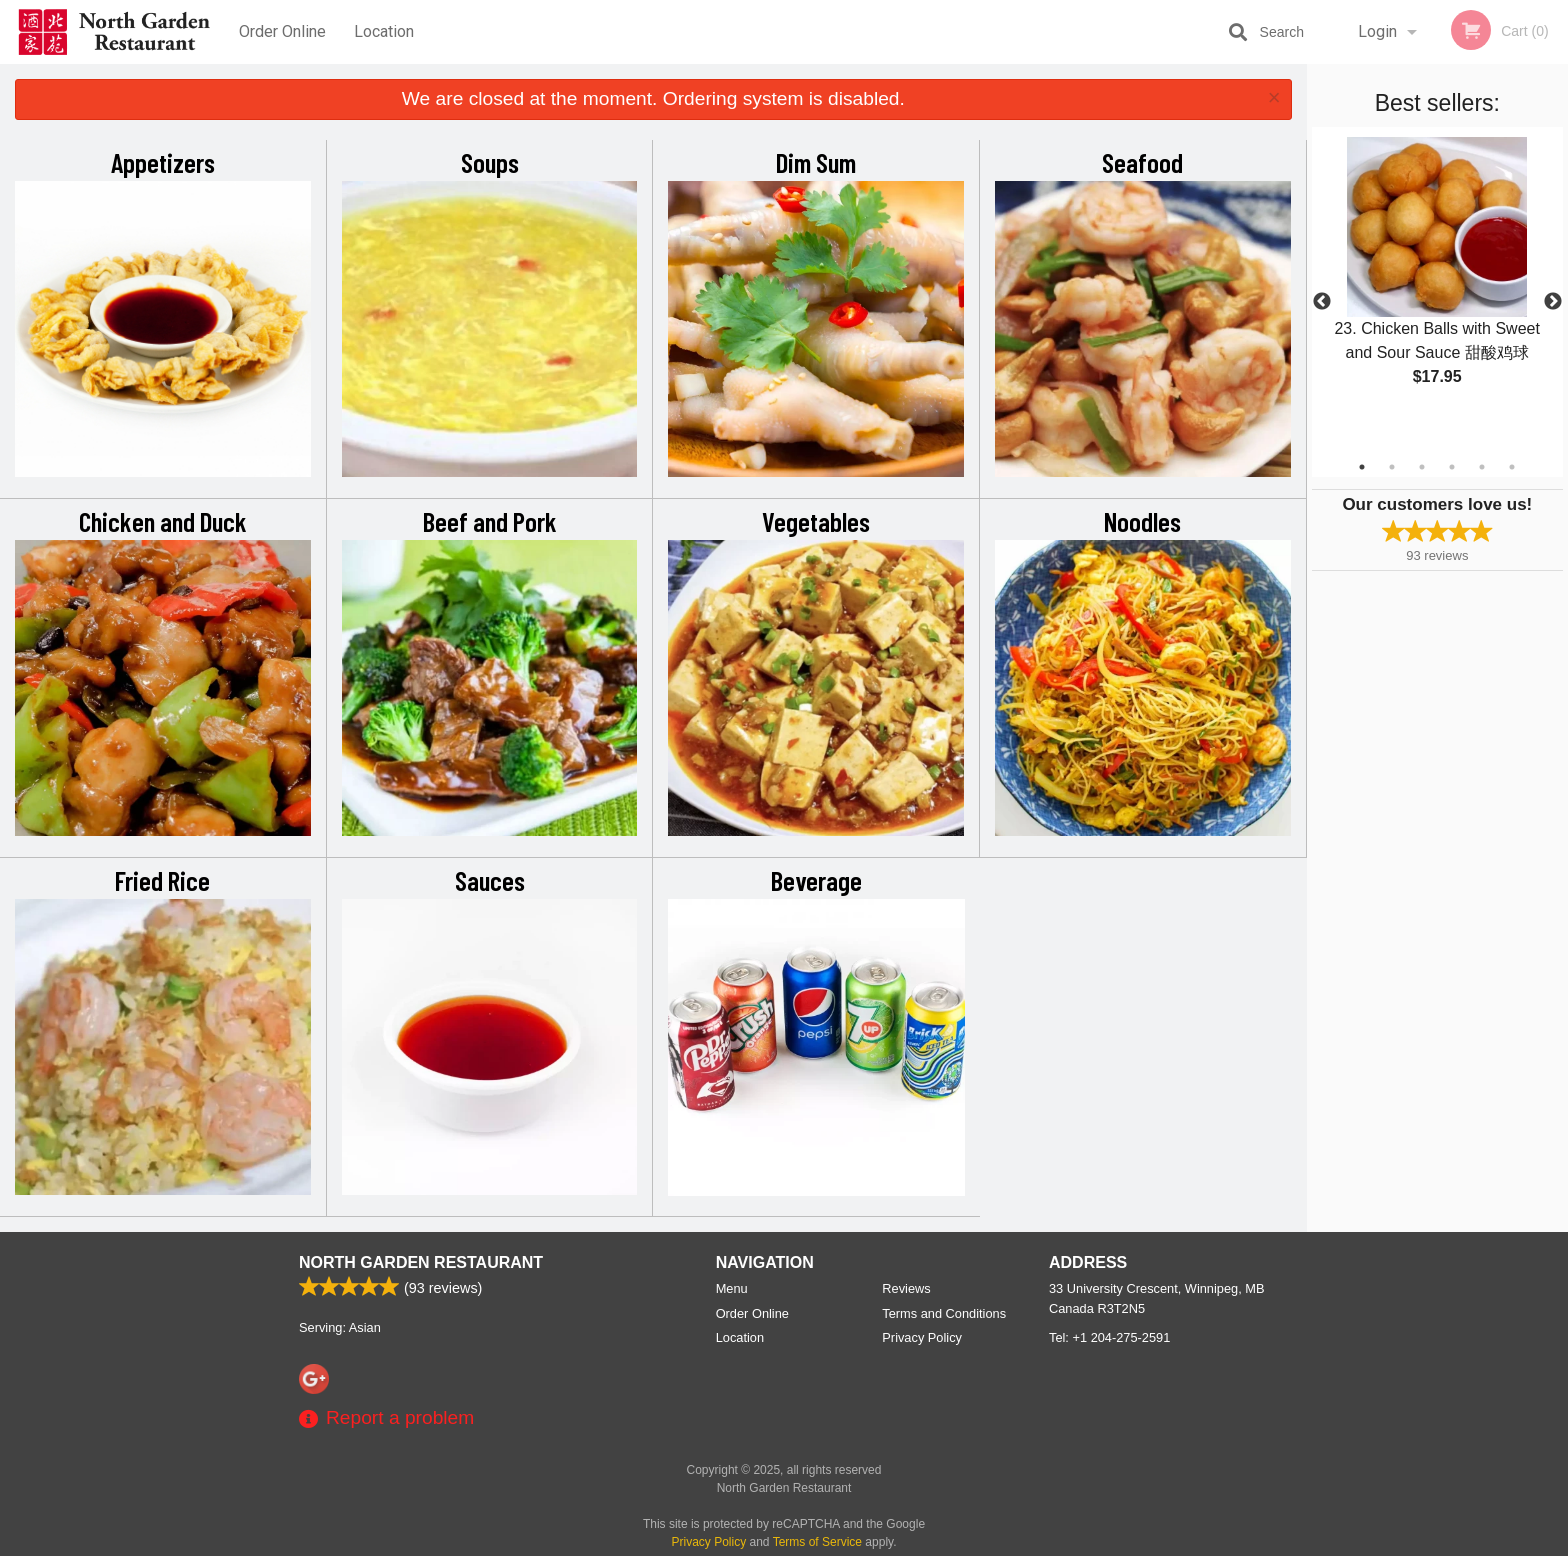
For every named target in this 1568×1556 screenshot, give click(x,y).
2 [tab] (1392, 467)
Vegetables (816, 521)
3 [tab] (1422, 467)
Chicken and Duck (163, 521)
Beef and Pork (490, 521)
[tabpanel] (1437, 278)
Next (1553, 302)
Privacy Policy (922, 1337)
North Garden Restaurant (421, 1262)
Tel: (1109, 1337)
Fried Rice (162, 880)
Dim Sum (816, 162)
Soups (490, 162)
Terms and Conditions (944, 1313)
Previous (1322, 302)
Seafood (1142, 162)
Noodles (1142, 521)
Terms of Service (817, 1542)
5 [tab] (1482, 467)
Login (1377, 31)
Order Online (282, 31)
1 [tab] (1362, 467)
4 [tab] (1452, 467)
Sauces (490, 880)
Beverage (816, 880)
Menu (732, 1288)
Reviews (906, 1288)
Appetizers (163, 162)
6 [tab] (1512, 467)
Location (384, 31)
